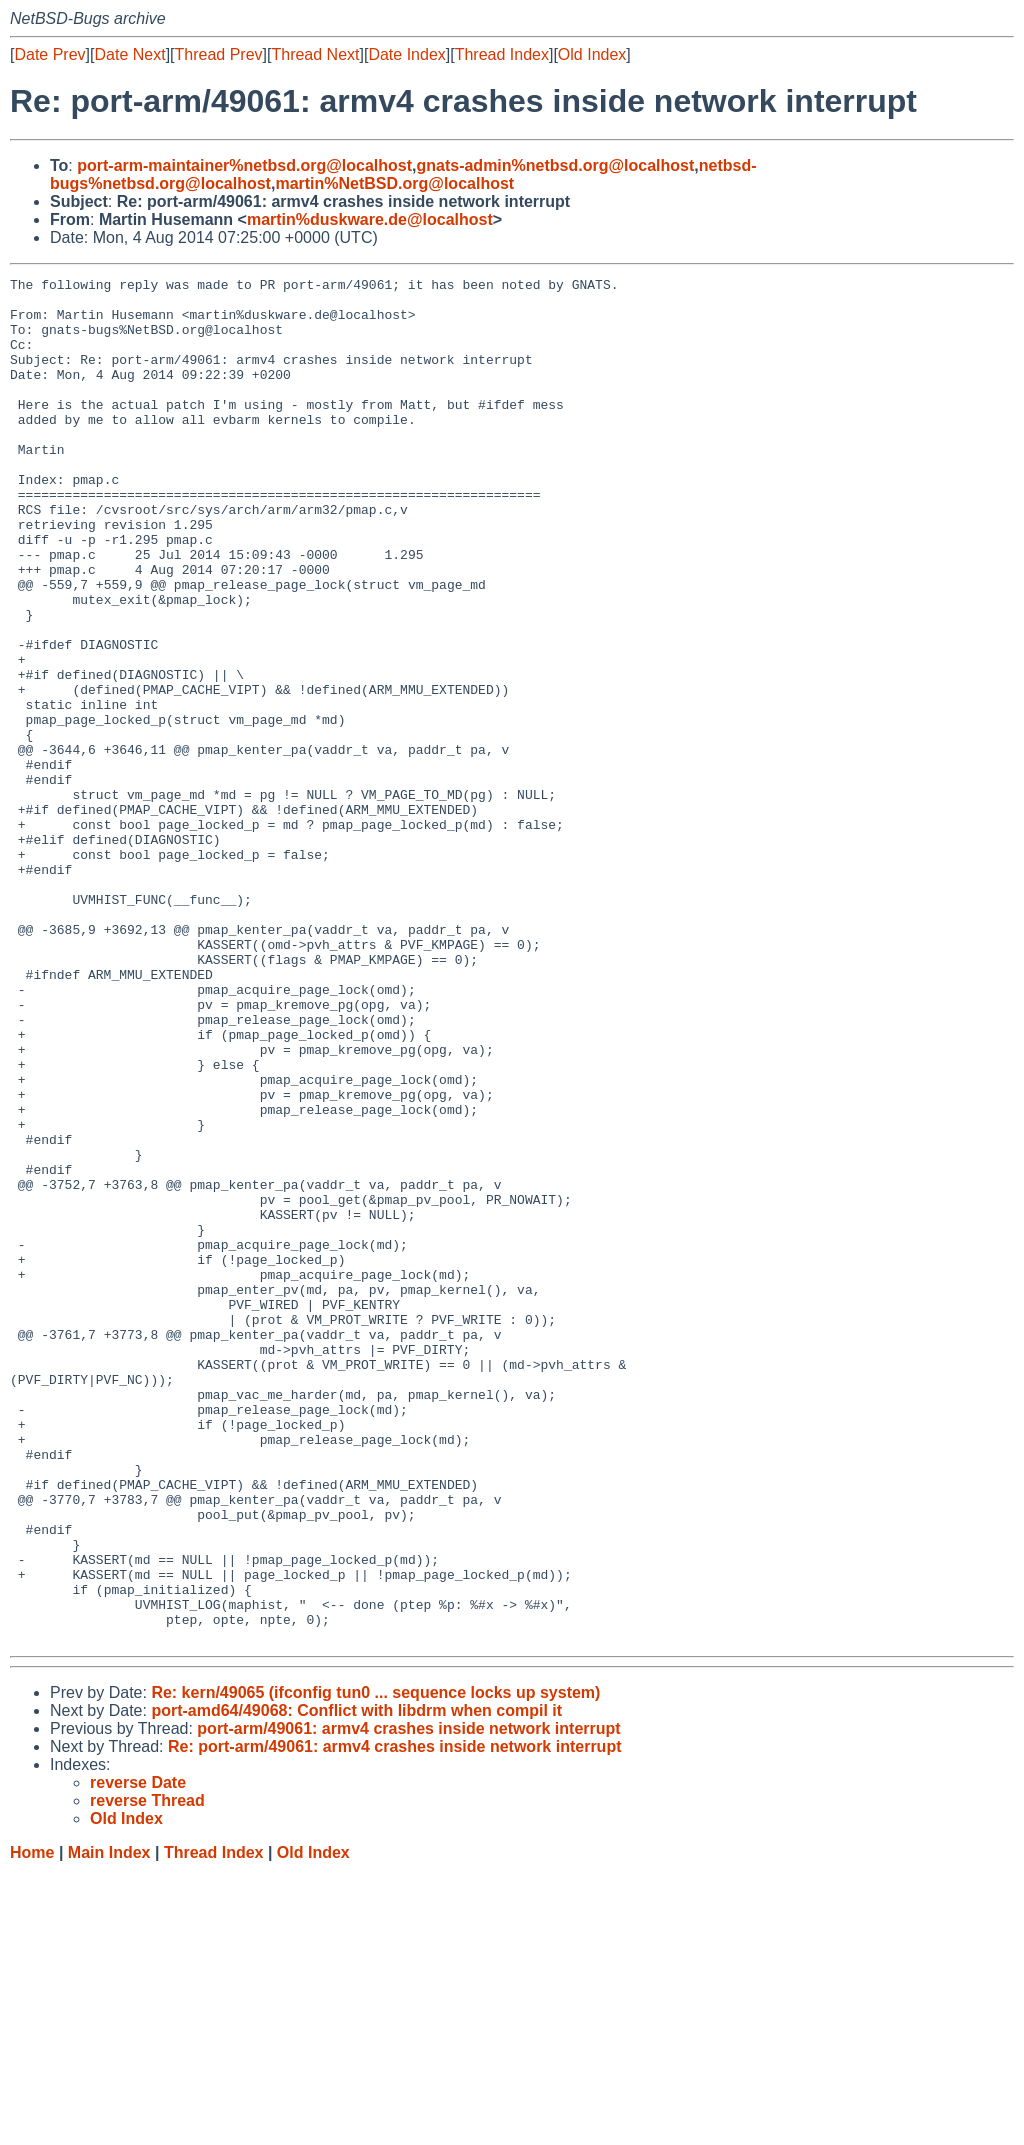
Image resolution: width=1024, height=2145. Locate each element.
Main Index (109, 2125)
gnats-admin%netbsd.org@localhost (555, 165)
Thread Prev (219, 54)
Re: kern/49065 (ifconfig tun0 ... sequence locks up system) (375, 1965)
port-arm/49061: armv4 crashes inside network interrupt (408, 2001)
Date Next (129, 54)
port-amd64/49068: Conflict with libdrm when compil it (356, 1983)
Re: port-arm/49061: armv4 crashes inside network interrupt (395, 2019)
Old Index (592, 54)
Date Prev (49, 54)
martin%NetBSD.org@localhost (394, 183)
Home (32, 2125)
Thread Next (315, 54)
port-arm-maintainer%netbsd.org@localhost (244, 165)
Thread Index (502, 54)
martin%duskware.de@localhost (370, 219)
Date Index (406, 54)
